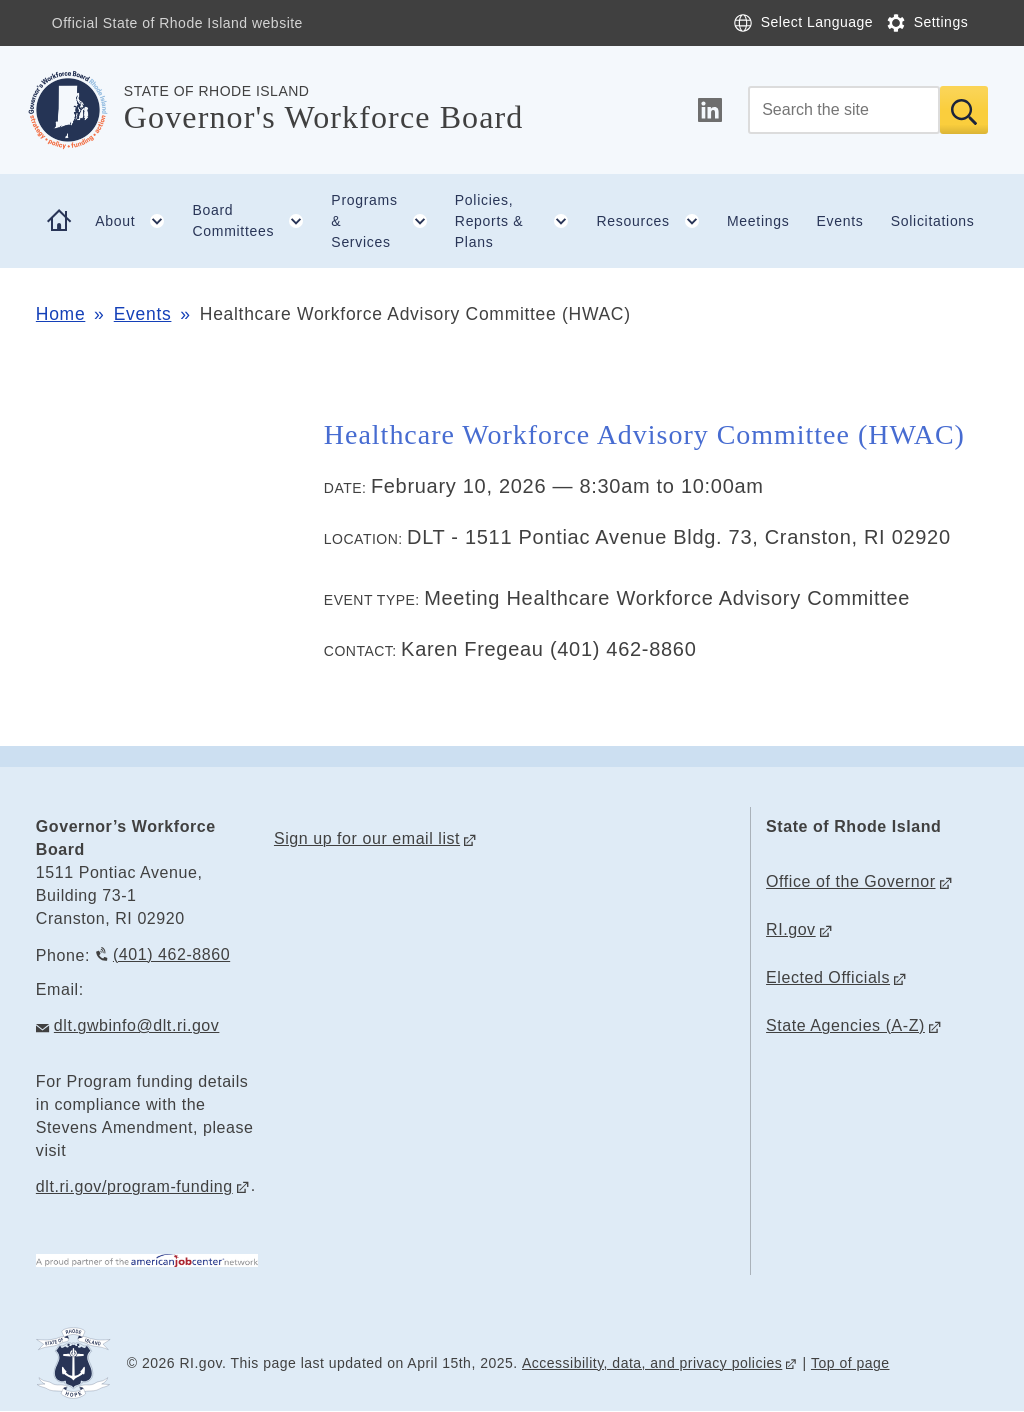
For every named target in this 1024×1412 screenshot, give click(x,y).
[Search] (844, 110)
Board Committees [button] (254, 221)
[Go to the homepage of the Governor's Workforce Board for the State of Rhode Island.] (80, 110)
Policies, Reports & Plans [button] (519, 221)
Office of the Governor (850, 881)
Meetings (758, 221)
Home (60, 314)
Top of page (850, 1363)
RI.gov (791, 929)
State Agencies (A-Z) (845, 1025)
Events (840, 221)
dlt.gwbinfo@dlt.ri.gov (137, 1025)
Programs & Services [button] (386, 221)
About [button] (137, 221)
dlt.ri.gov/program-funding (134, 1186)
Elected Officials (828, 977)
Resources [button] (655, 221)
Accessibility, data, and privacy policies (652, 1363)
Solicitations (933, 221)
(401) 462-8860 (171, 954)
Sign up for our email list (367, 838)
